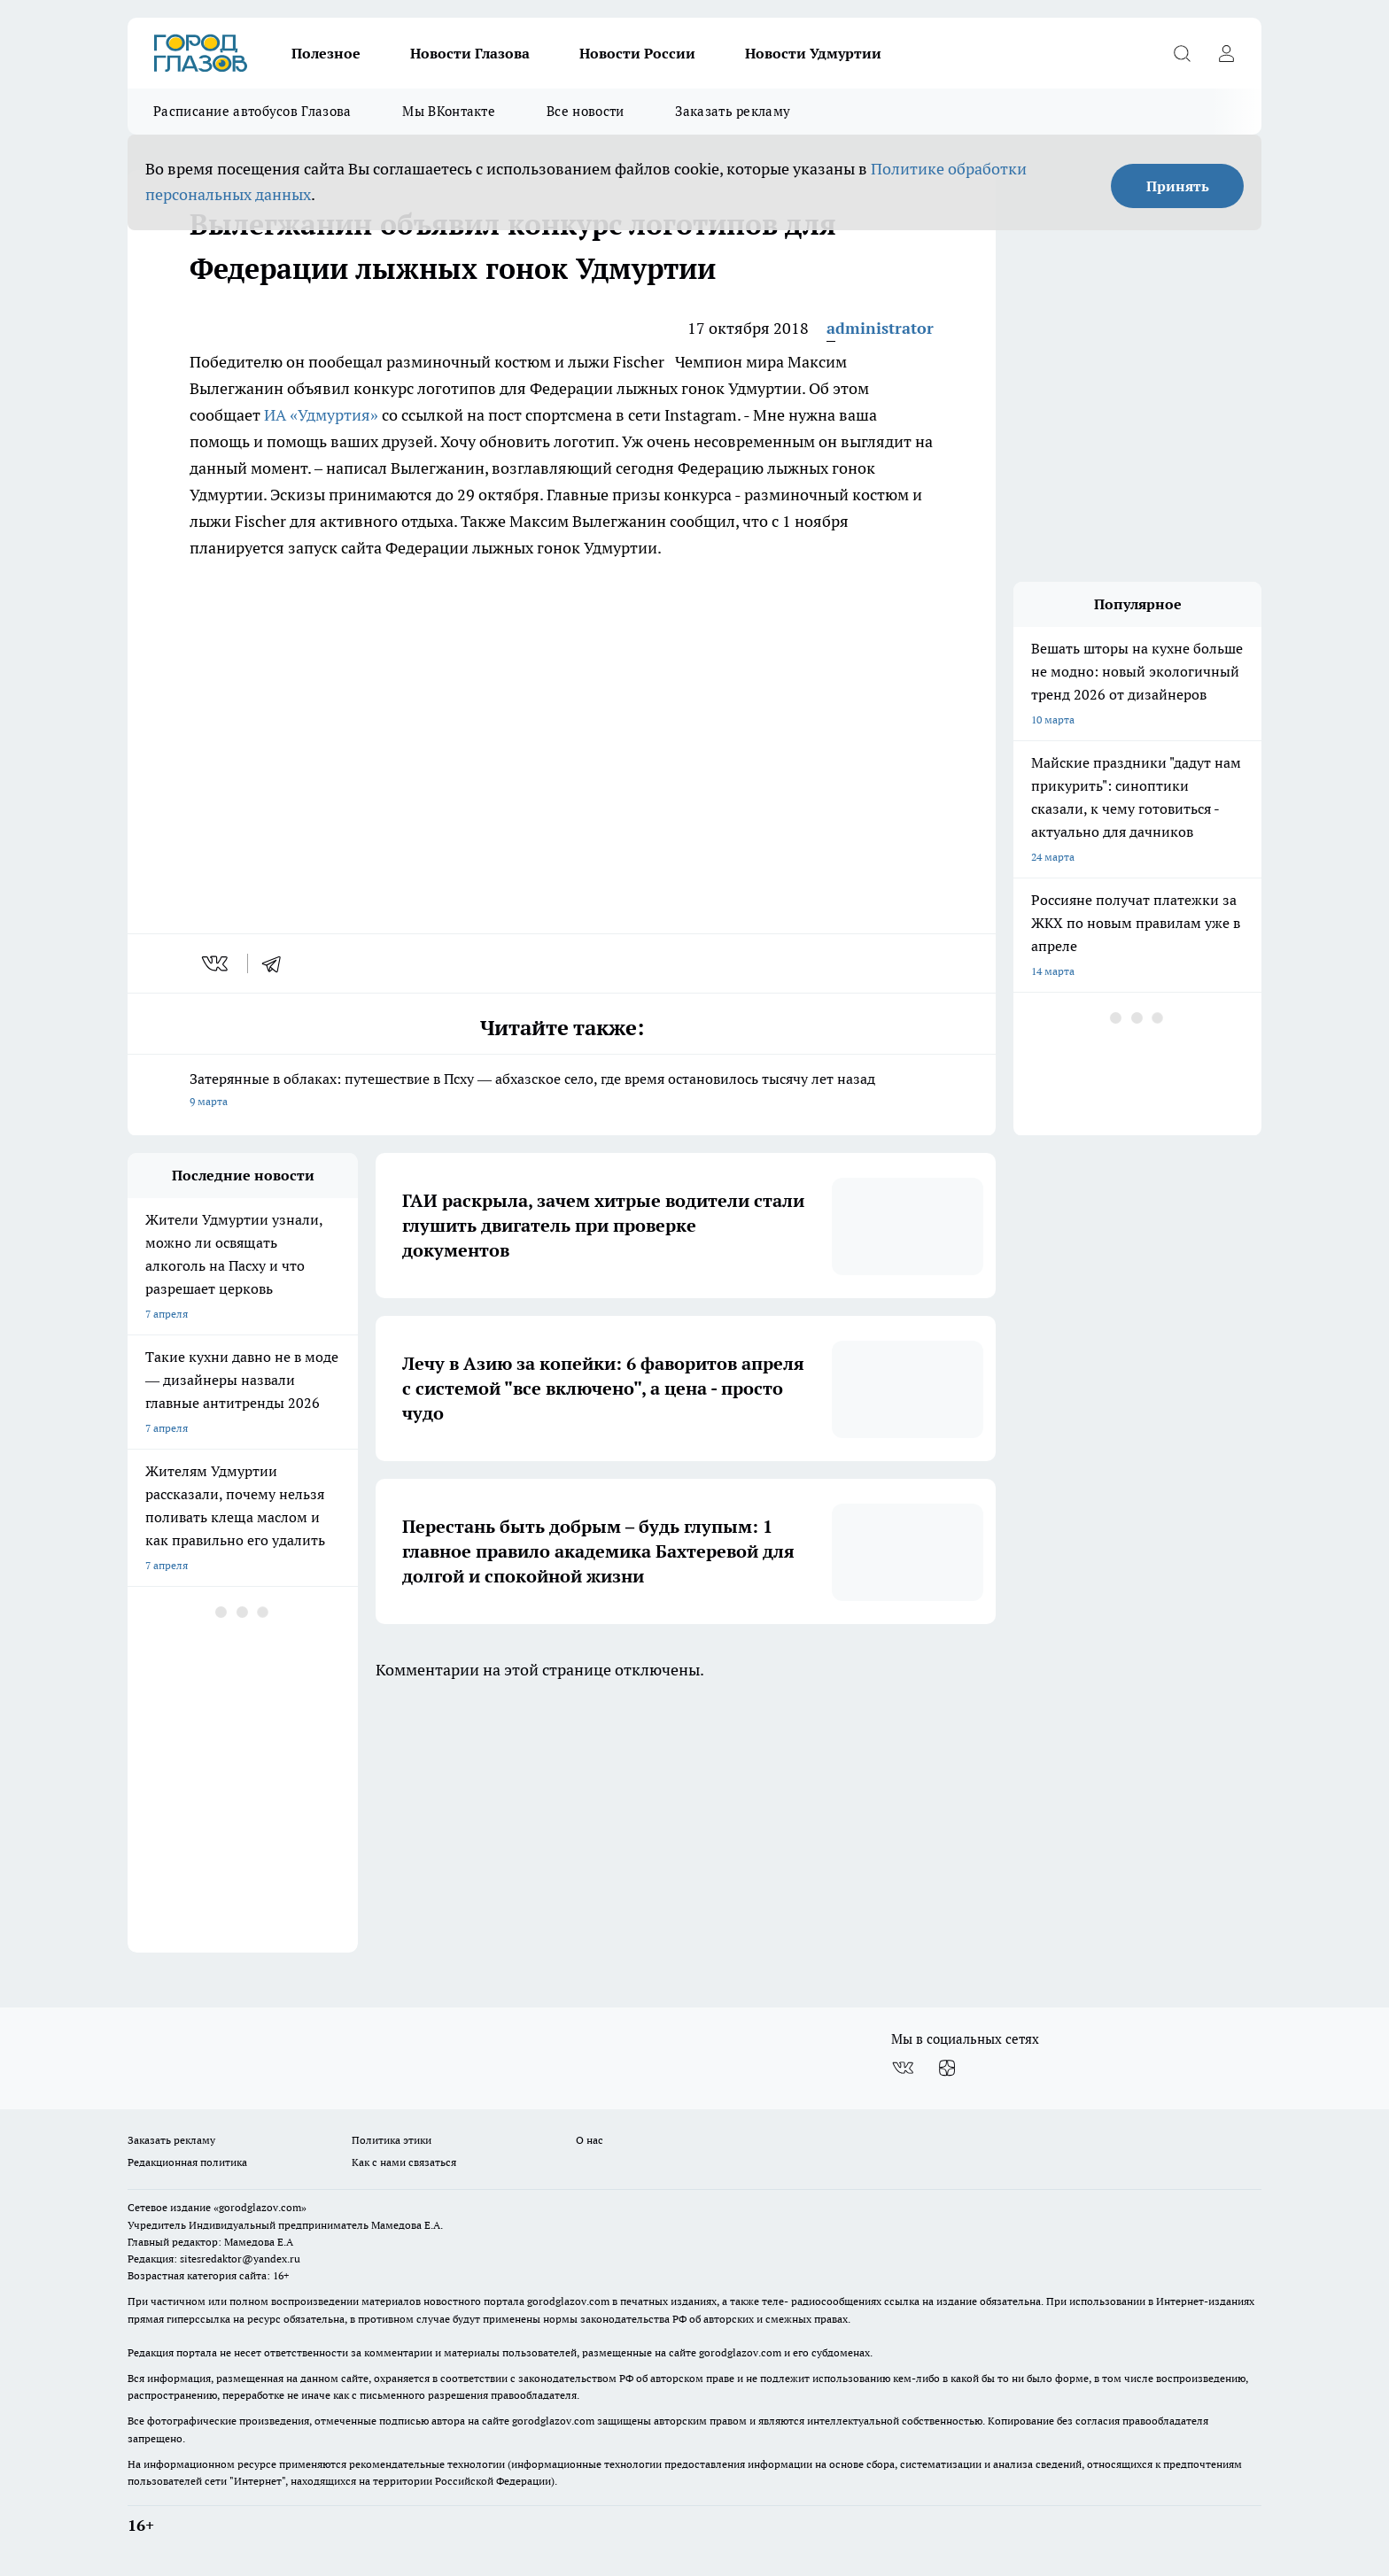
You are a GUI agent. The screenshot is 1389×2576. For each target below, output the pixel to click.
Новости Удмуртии (813, 53)
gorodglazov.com (568, 2301)
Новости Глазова (470, 53)
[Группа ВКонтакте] (903, 2067)
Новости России (637, 53)
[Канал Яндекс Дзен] (947, 2067)
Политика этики (391, 2140)
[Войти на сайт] (1226, 53)
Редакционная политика (187, 2162)
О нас (589, 2140)
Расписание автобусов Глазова (252, 111)
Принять (1177, 186)
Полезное (326, 53)
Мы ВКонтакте (448, 111)
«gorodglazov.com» (260, 2207)
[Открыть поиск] (1181, 53)
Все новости (585, 111)
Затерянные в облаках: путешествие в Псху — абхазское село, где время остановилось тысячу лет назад (562, 1091)
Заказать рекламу (732, 111)
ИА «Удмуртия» (321, 415)
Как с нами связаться (404, 2162)
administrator (880, 328)
